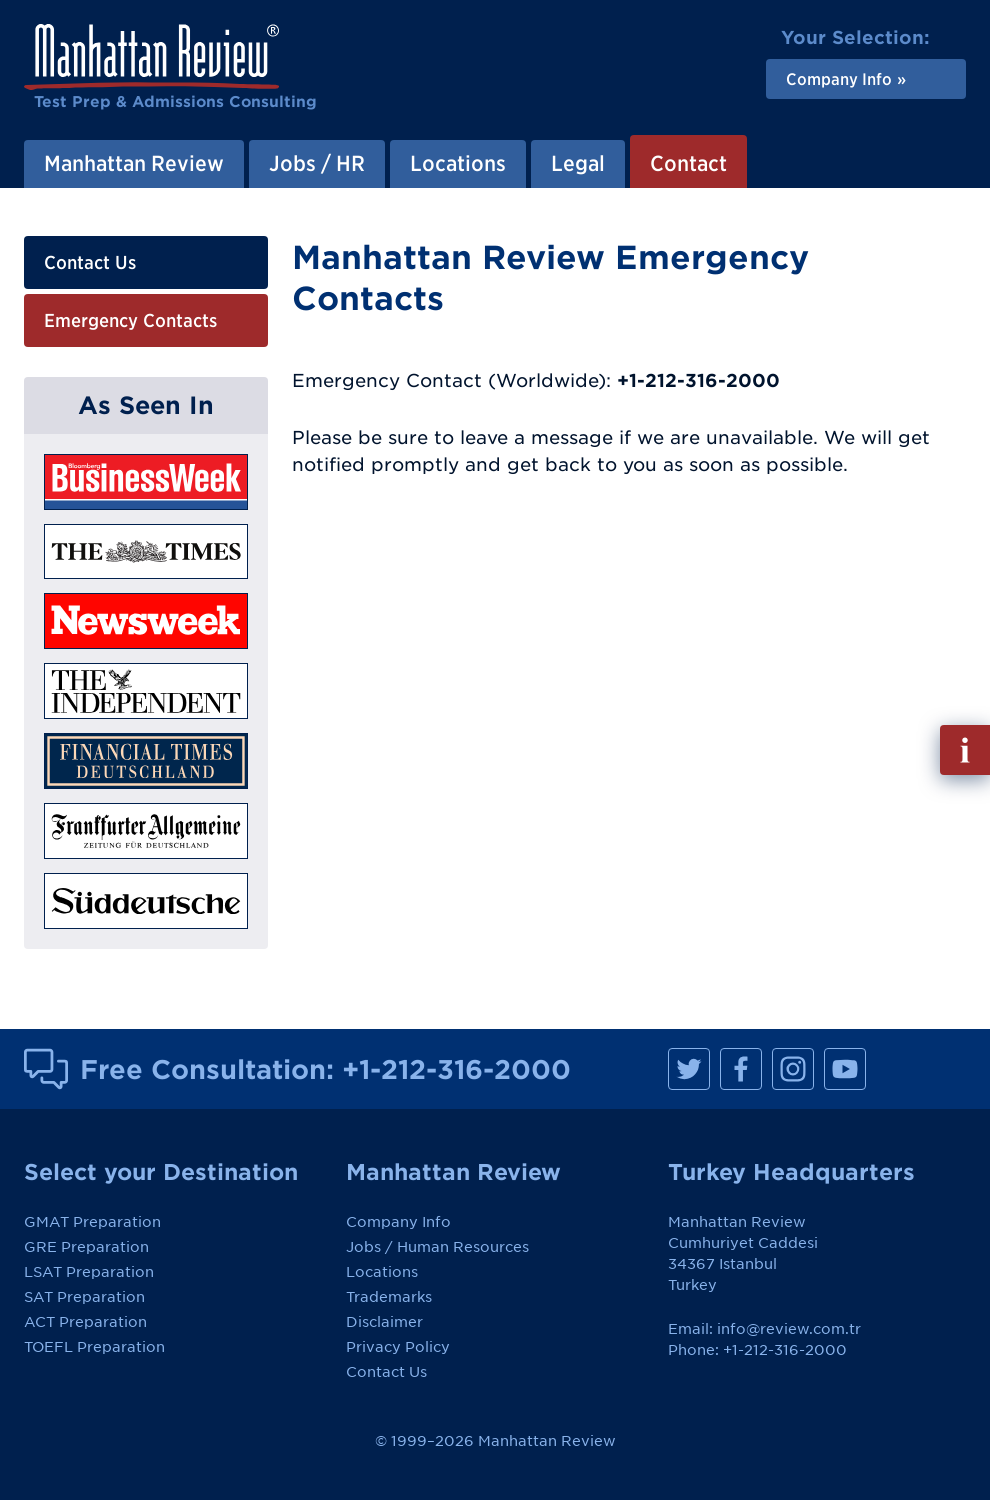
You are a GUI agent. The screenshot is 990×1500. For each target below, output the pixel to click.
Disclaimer (384, 1322)
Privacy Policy (398, 1347)
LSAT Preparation (89, 1272)
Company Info (398, 1222)
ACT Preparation (85, 1322)
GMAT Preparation (92, 1222)
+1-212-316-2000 (456, 1069)
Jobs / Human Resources (437, 1247)
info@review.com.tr (789, 1329)
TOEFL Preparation (94, 1347)
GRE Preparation (86, 1247)
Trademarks (389, 1297)
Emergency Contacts (130, 320)
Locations (382, 1272)
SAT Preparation (84, 1297)
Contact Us (90, 262)
